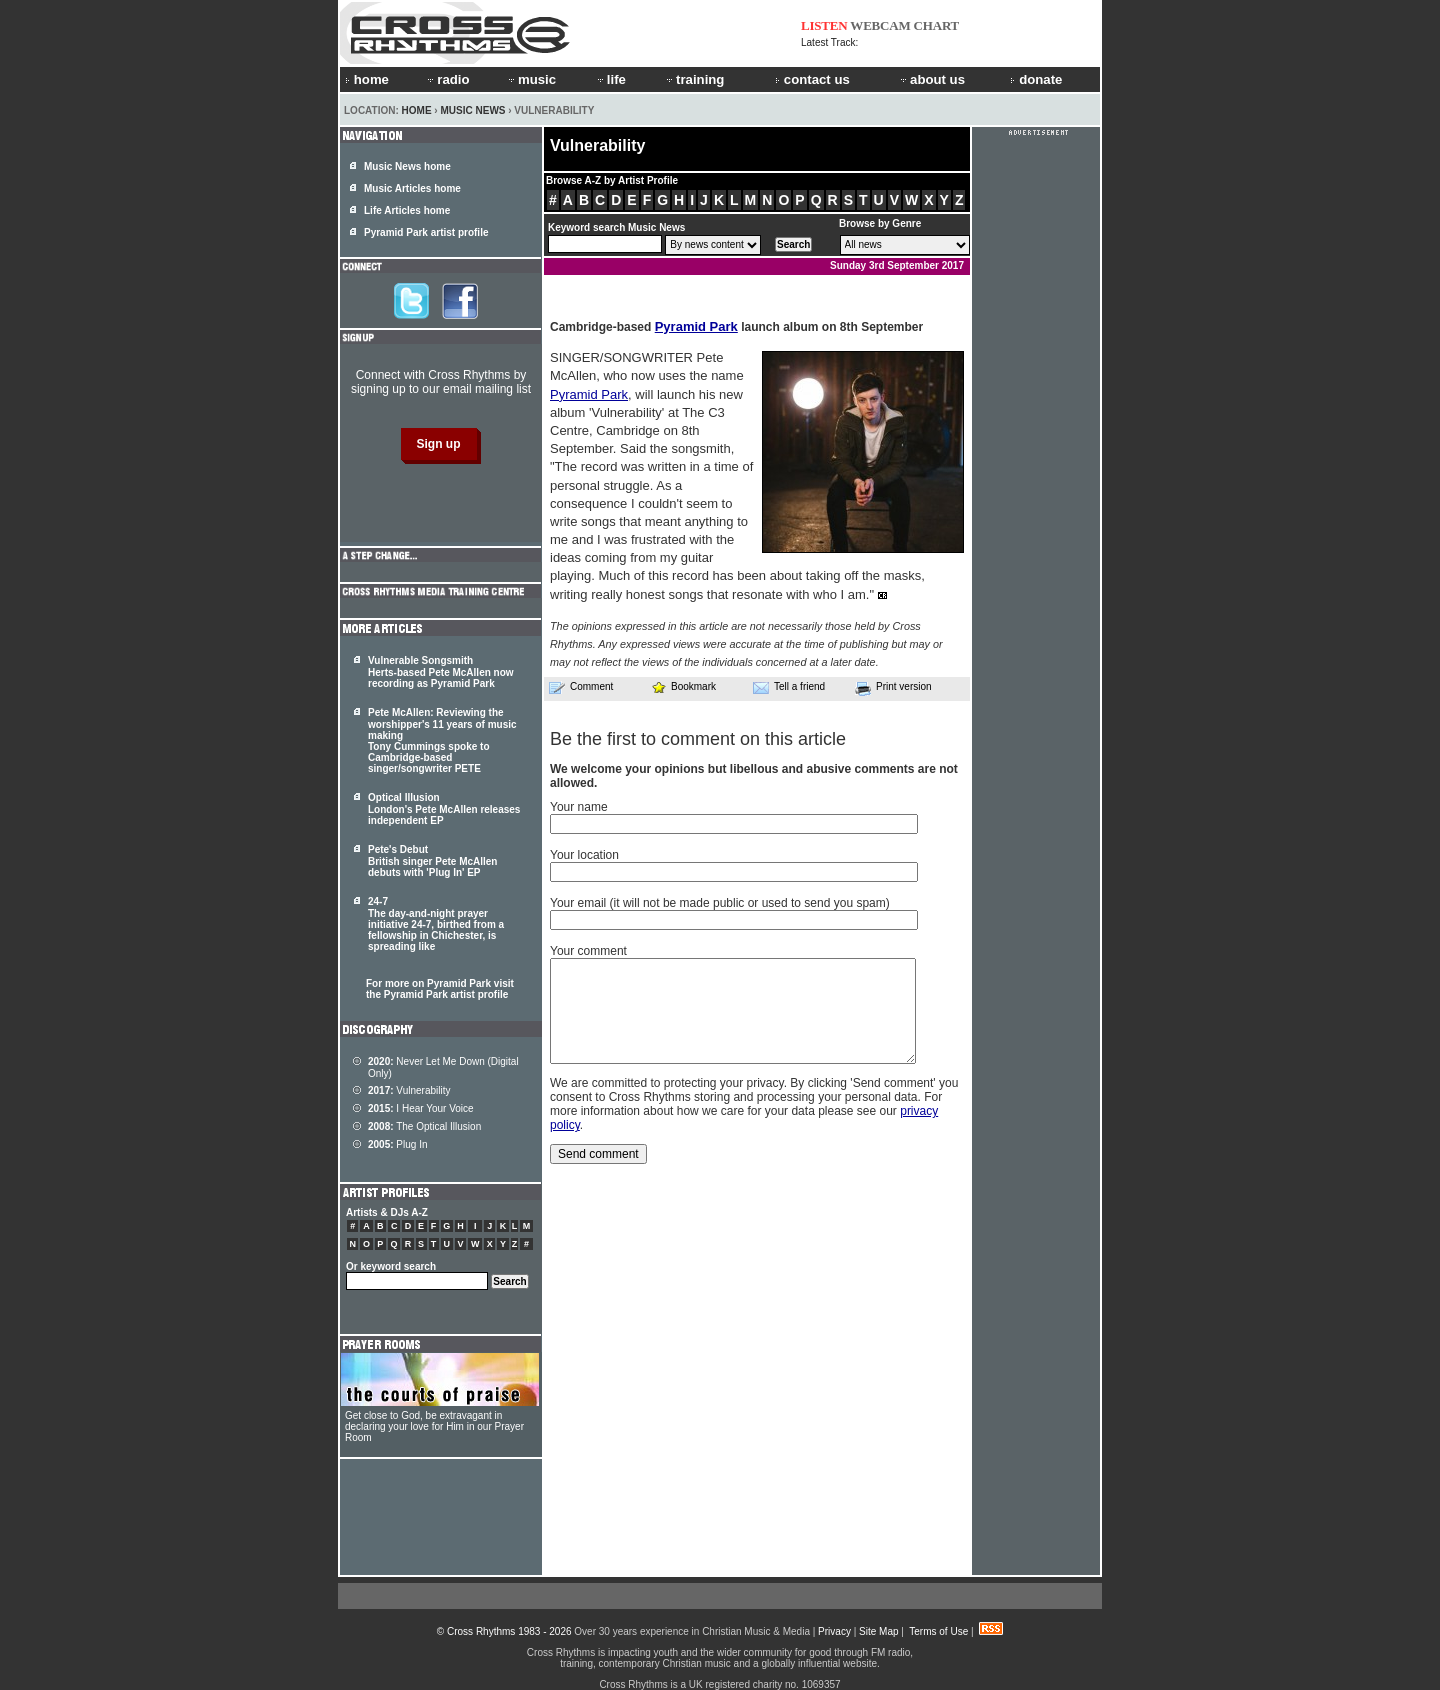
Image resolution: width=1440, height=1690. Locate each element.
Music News (472, 110)
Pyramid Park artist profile (426, 232)
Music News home (407, 166)
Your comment (588, 951)
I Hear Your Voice (421, 1108)
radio (447, 79)
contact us (812, 79)
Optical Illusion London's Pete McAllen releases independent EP (444, 809)
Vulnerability (409, 1090)
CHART (937, 25)
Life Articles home (407, 210)
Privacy (834, 1631)
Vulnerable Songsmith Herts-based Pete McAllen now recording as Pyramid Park (441, 672)
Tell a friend (789, 687)
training (694, 79)
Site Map (878, 1631)
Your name (579, 807)
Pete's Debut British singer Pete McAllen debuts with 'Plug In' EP (432, 861)
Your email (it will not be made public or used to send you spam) (720, 903)
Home (417, 110)
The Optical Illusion (424, 1126)
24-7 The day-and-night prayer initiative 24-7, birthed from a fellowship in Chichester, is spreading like (436, 924)
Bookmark (683, 686)
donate (1036, 79)
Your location (584, 855)
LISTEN (824, 25)
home (367, 79)
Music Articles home (412, 188)
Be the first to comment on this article (698, 739)
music (531, 79)
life (610, 79)
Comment (581, 687)
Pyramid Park (696, 326)
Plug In (398, 1144)
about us (931, 79)
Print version (893, 688)
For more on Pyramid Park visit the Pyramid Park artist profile (440, 989)
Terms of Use (938, 1631)
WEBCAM (880, 25)
